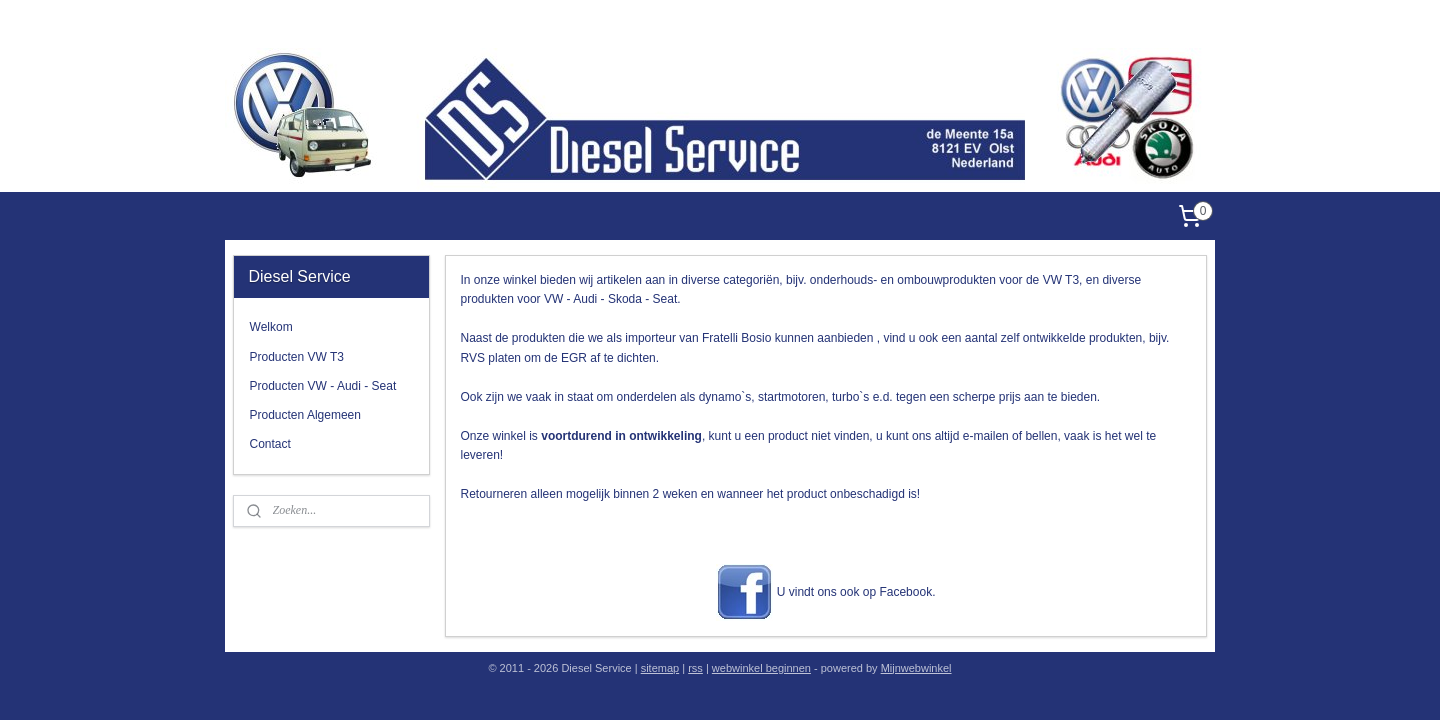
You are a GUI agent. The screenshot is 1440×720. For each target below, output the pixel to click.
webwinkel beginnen (761, 668)
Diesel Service (1176, 24)
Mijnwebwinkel (916, 668)
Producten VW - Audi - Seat (323, 386)
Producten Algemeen (305, 415)
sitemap (660, 668)
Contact (270, 444)
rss (695, 668)
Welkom (271, 327)
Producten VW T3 (297, 357)
